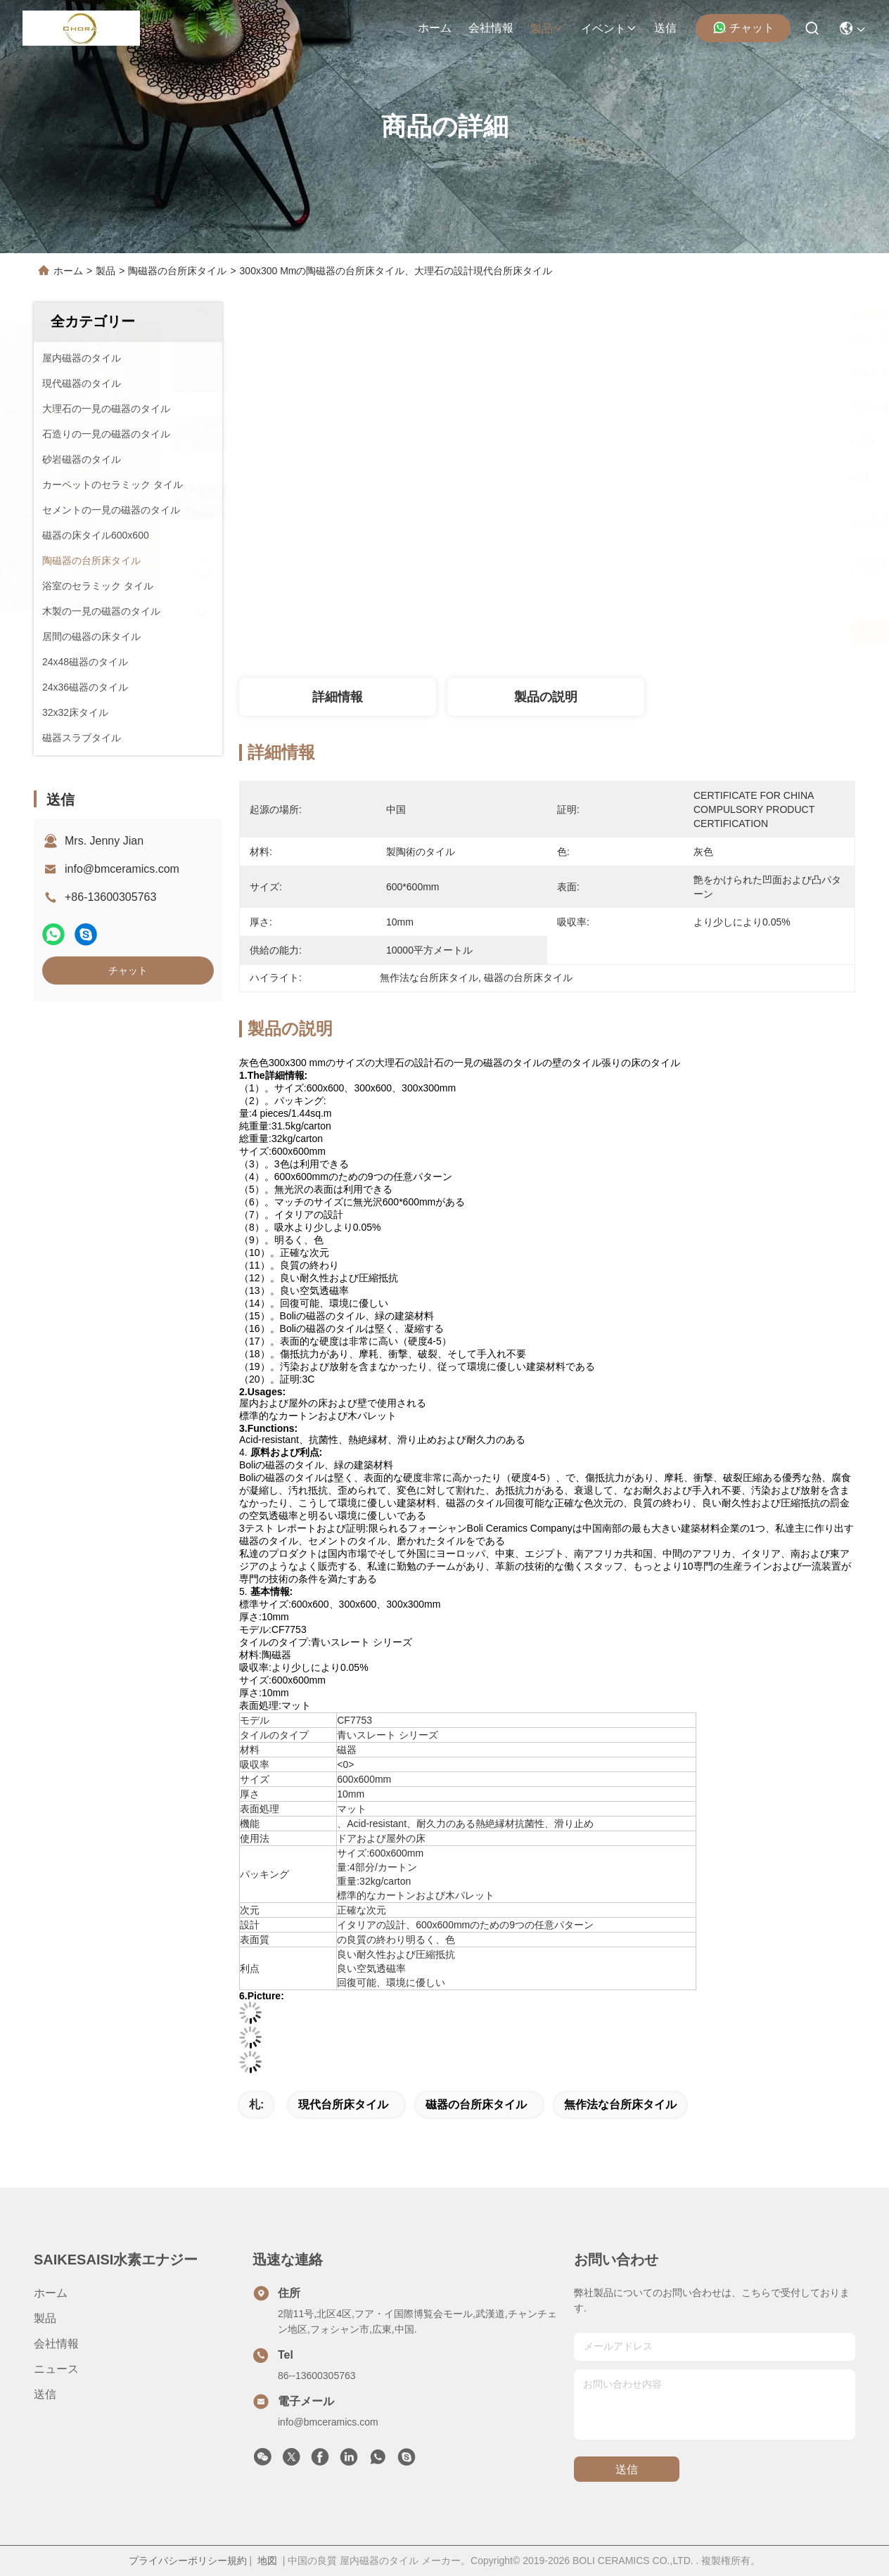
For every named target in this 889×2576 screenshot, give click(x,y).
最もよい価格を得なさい (681, 631)
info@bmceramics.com (122, 869)
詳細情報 (337, 697)
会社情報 (490, 28)
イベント (609, 28)
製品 (547, 28)
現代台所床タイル (343, 2104)
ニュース (56, 2369)
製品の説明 (545, 697)
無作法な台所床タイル (620, 2104)
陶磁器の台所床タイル (177, 270)
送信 (665, 28)
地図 (267, 2560)
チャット (743, 27)
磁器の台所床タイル (476, 2104)
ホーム (435, 28)
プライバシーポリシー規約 (188, 2560)
